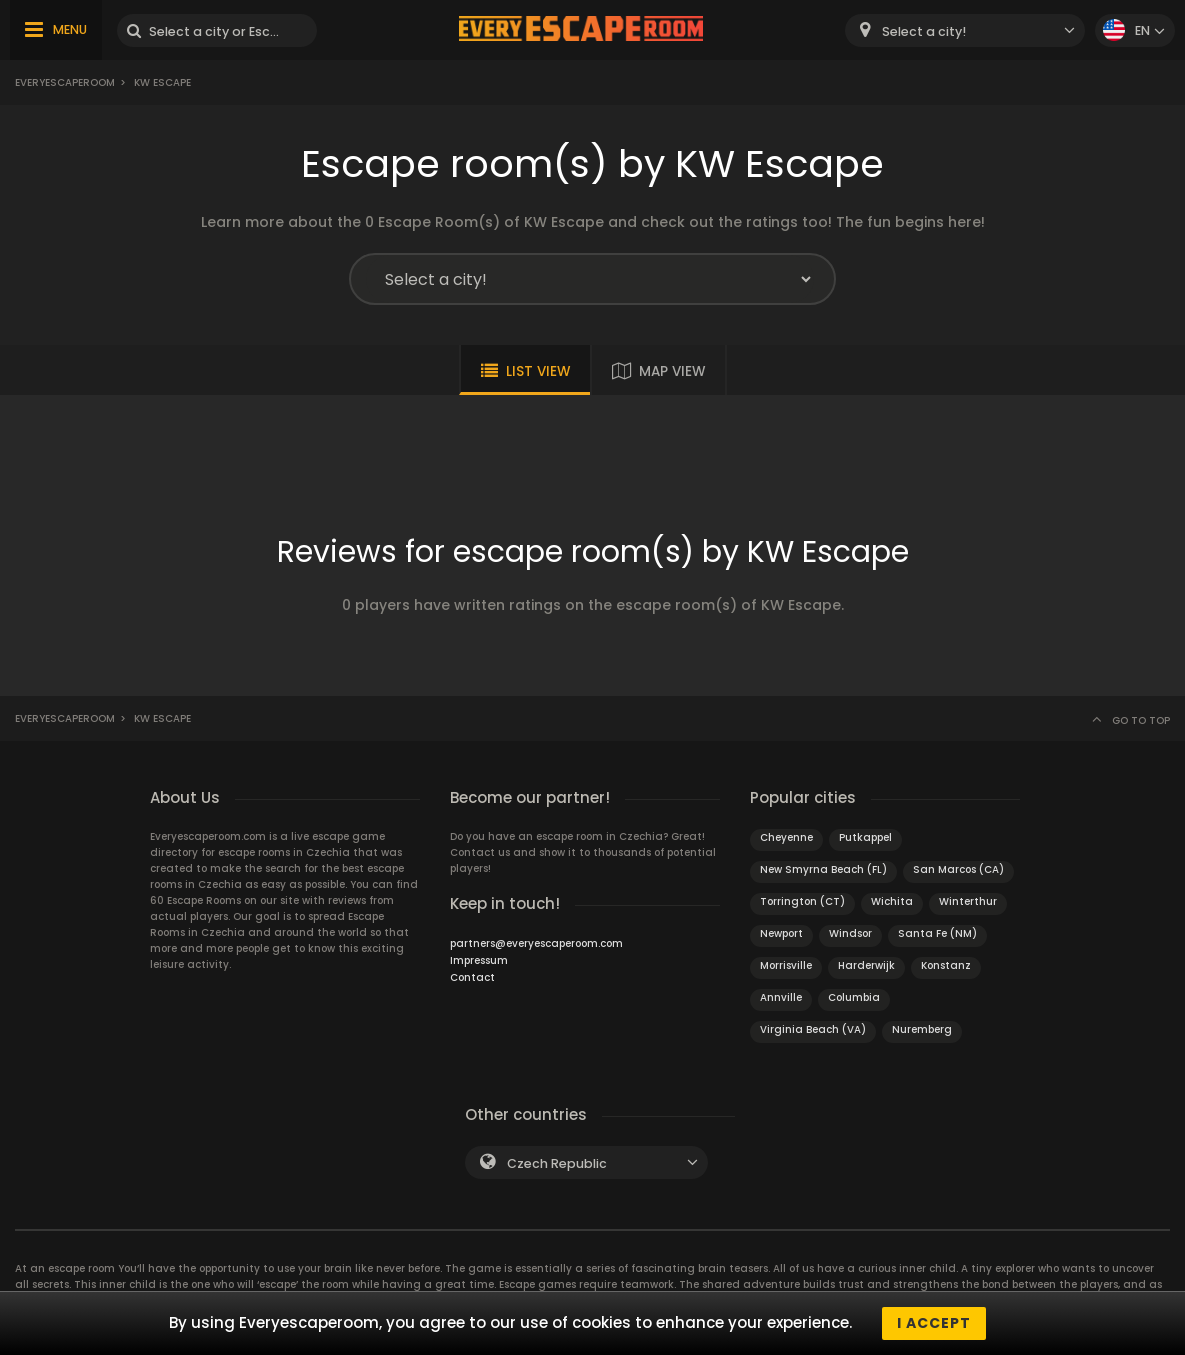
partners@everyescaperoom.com (536, 943)
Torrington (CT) (802, 901)
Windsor (850, 933)
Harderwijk (866, 965)
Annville (781, 997)
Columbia (854, 997)
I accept (934, 1323)
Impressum (479, 960)
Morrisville (786, 965)
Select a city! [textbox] (924, 31)
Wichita (892, 901)
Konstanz (946, 965)
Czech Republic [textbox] (557, 1163)
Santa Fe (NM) (937, 933)
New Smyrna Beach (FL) (823, 869)
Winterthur (968, 901)
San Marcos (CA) (958, 869)
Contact (472, 977)
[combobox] (965, 30)
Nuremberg (922, 1029)
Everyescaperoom (65, 82)
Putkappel (865, 837)
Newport (781, 933)
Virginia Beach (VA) (813, 1029)
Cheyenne (786, 837)
